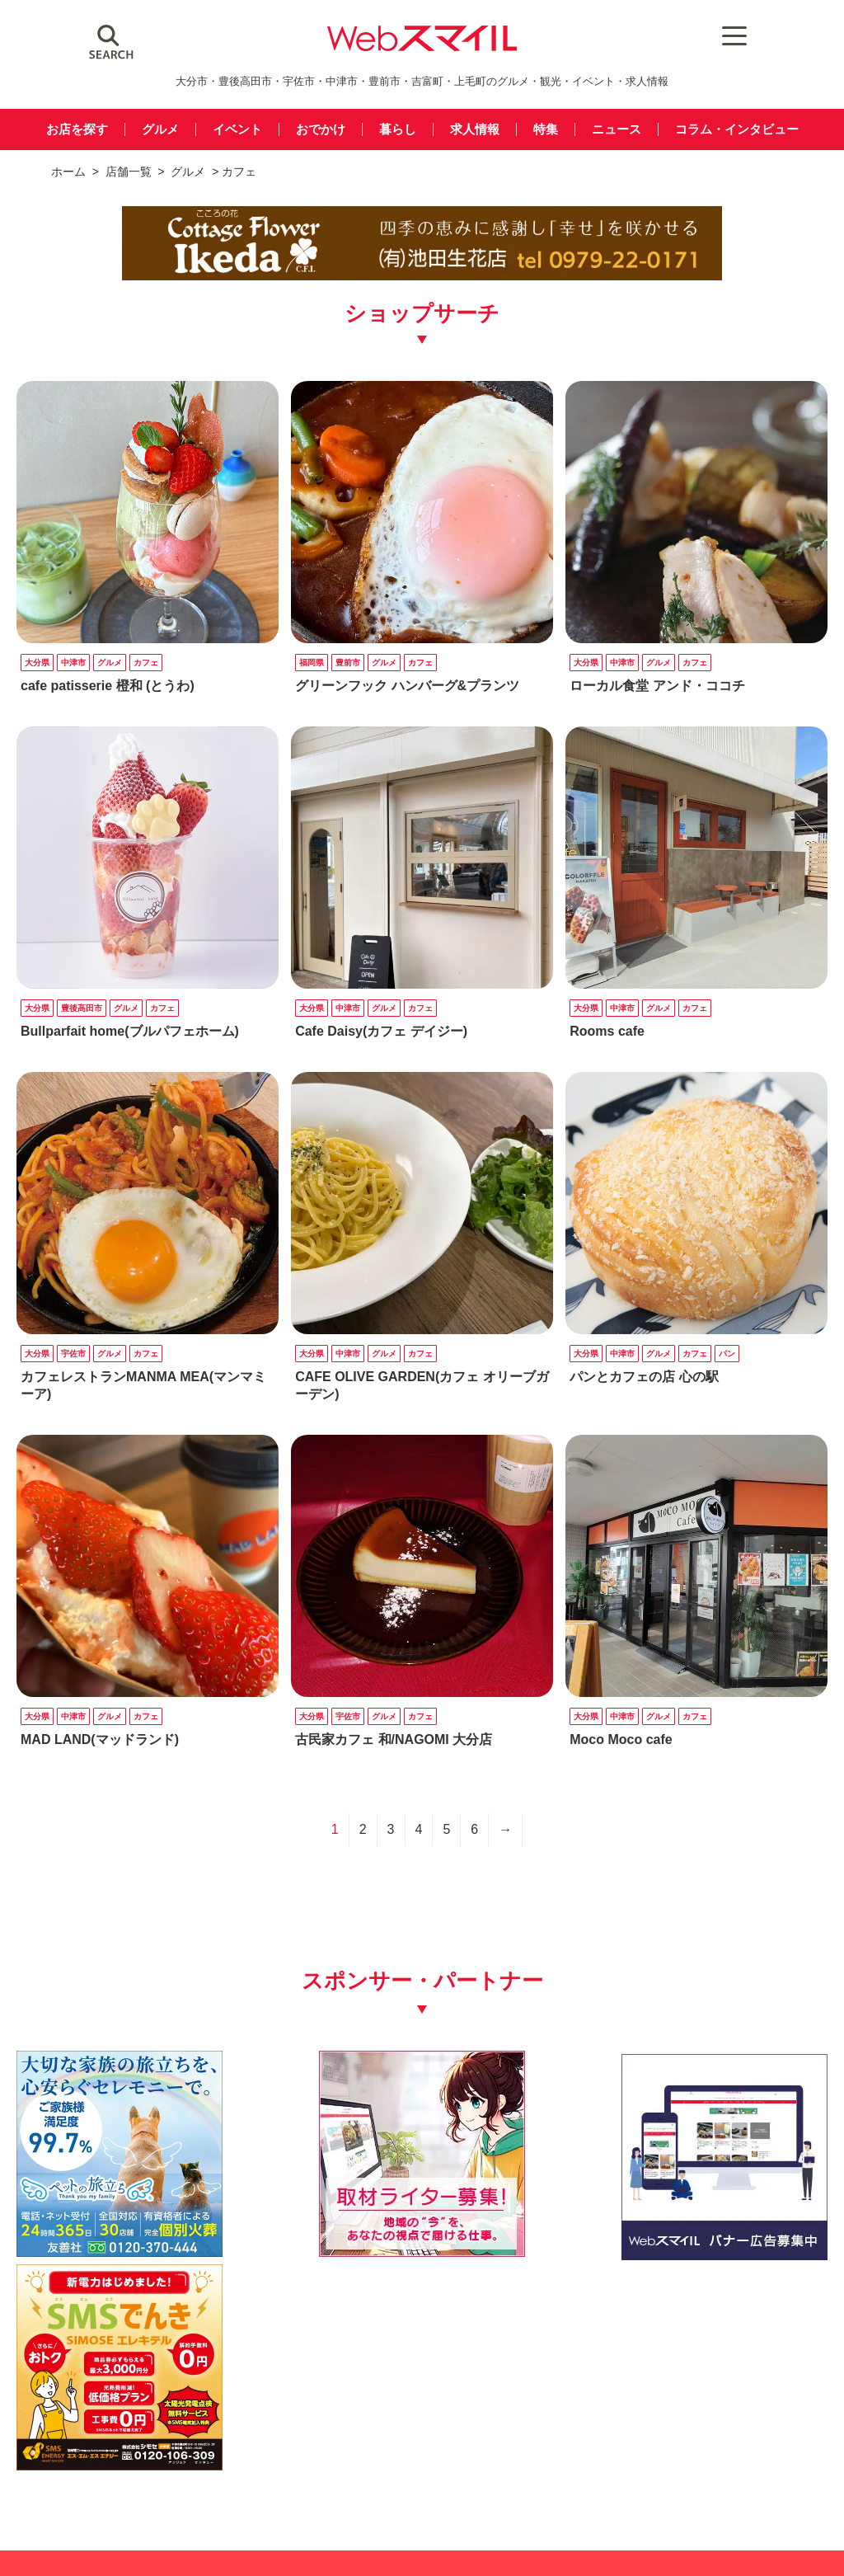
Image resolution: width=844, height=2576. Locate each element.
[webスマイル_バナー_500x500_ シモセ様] (737, 2201)
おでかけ (320, 130)
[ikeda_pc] (422, 277)
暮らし (397, 130)
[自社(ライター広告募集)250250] (317, 2201)
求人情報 (474, 130)
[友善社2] (107, 2201)
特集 (545, 130)
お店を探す (77, 130)
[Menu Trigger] (694, 35)
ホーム (68, 171)
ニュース (616, 130)
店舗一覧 (129, 171)
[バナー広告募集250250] (526, 2201)
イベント (237, 130)
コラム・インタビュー (737, 130)
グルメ (160, 130)
